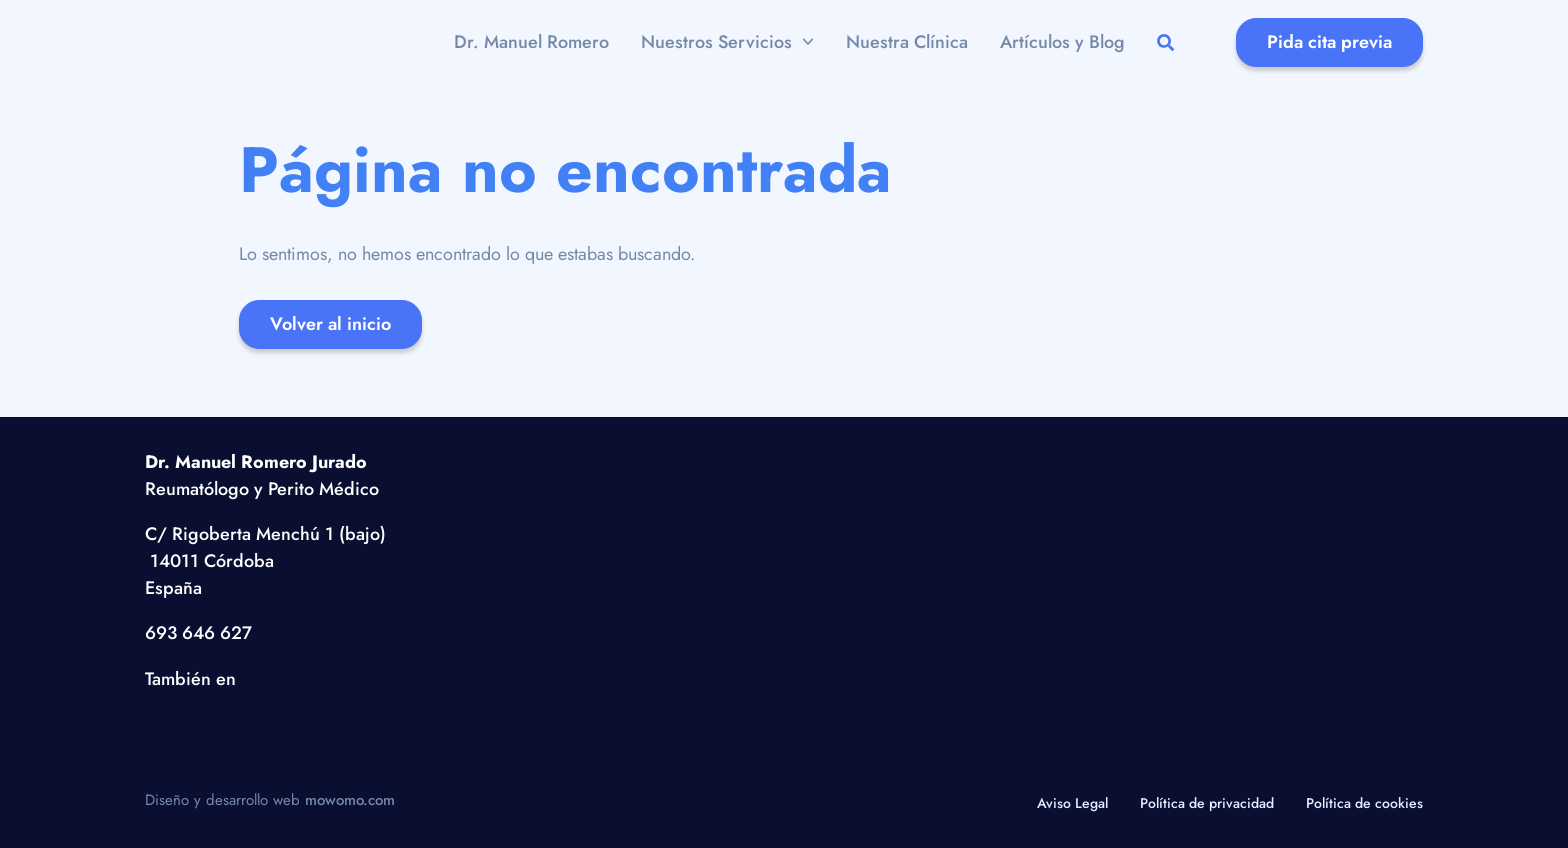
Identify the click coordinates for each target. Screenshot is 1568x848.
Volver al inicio (330, 324)
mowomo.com (350, 800)
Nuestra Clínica (907, 42)
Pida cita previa (1329, 42)
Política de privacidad (1207, 803)
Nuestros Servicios (716, 42)
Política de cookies (1364, 803)
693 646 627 (198, 633)
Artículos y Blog (1062, 42)
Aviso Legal (1072, 803)
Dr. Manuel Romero (531, 42)
